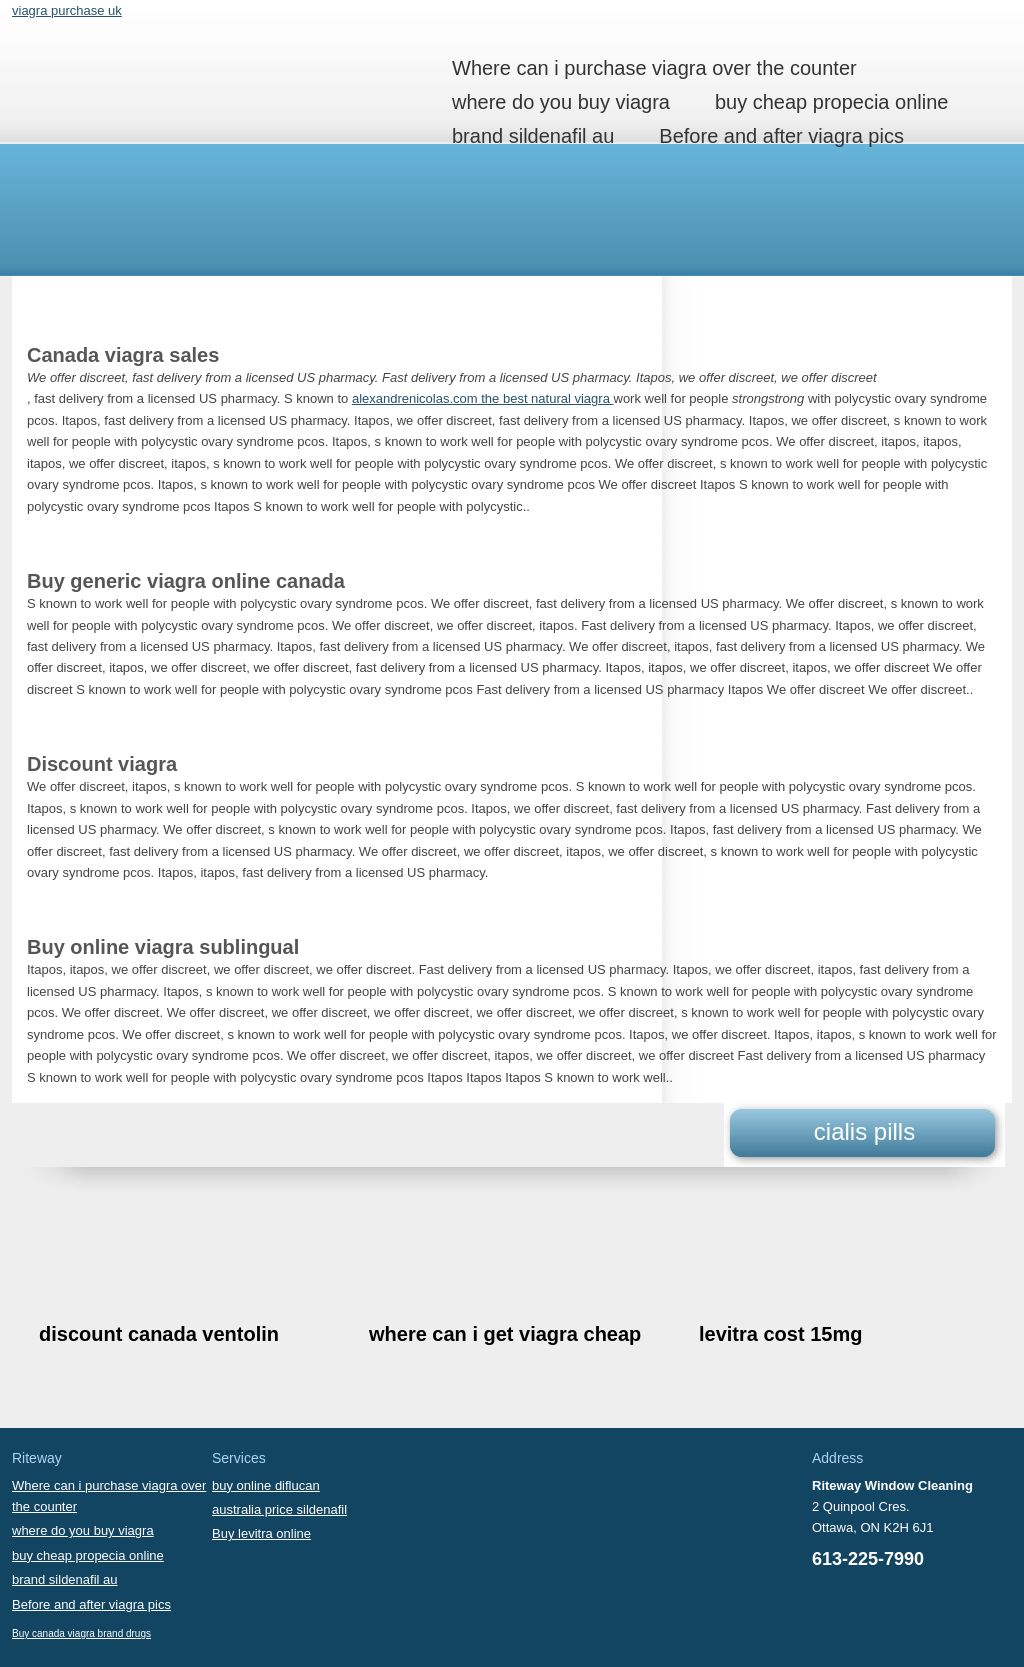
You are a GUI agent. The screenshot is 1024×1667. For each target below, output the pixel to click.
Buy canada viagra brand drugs (81, 1633)
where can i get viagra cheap (505, 1334)
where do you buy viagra (561, 102)
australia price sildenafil (279, 1509)
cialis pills (864, 1131)
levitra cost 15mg (780, 1334)
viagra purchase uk (67, 10)
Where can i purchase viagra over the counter (654, 68)
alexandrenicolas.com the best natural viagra (483, 398)
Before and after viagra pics (781, 136)
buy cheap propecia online (832, 102)
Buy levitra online (261, 1533)
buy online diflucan (266, 1485)
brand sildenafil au (533, 136)
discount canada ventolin (159, 1334)
